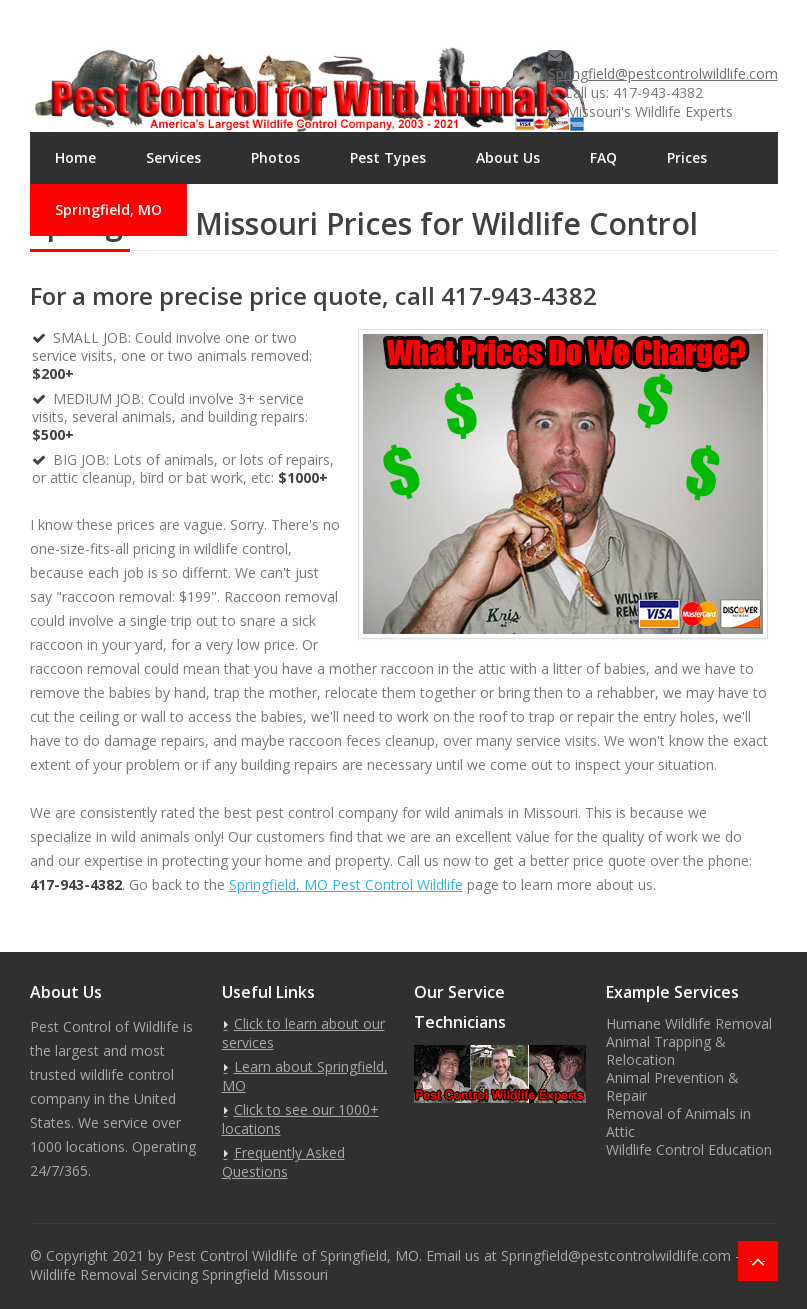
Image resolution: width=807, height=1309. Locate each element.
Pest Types (388, 157)
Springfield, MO (108, 209)
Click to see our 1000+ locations (300, 1119)
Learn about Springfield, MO (305, 1076)
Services (173, 157)
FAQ (603, 157)
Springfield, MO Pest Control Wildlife (346, 884)
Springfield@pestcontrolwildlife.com (663, 73)
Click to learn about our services (303, 1033)
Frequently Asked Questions (283, 1162)
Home (75, 157)
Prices (687, 157)
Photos (275, 157)
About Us (508, 157)
